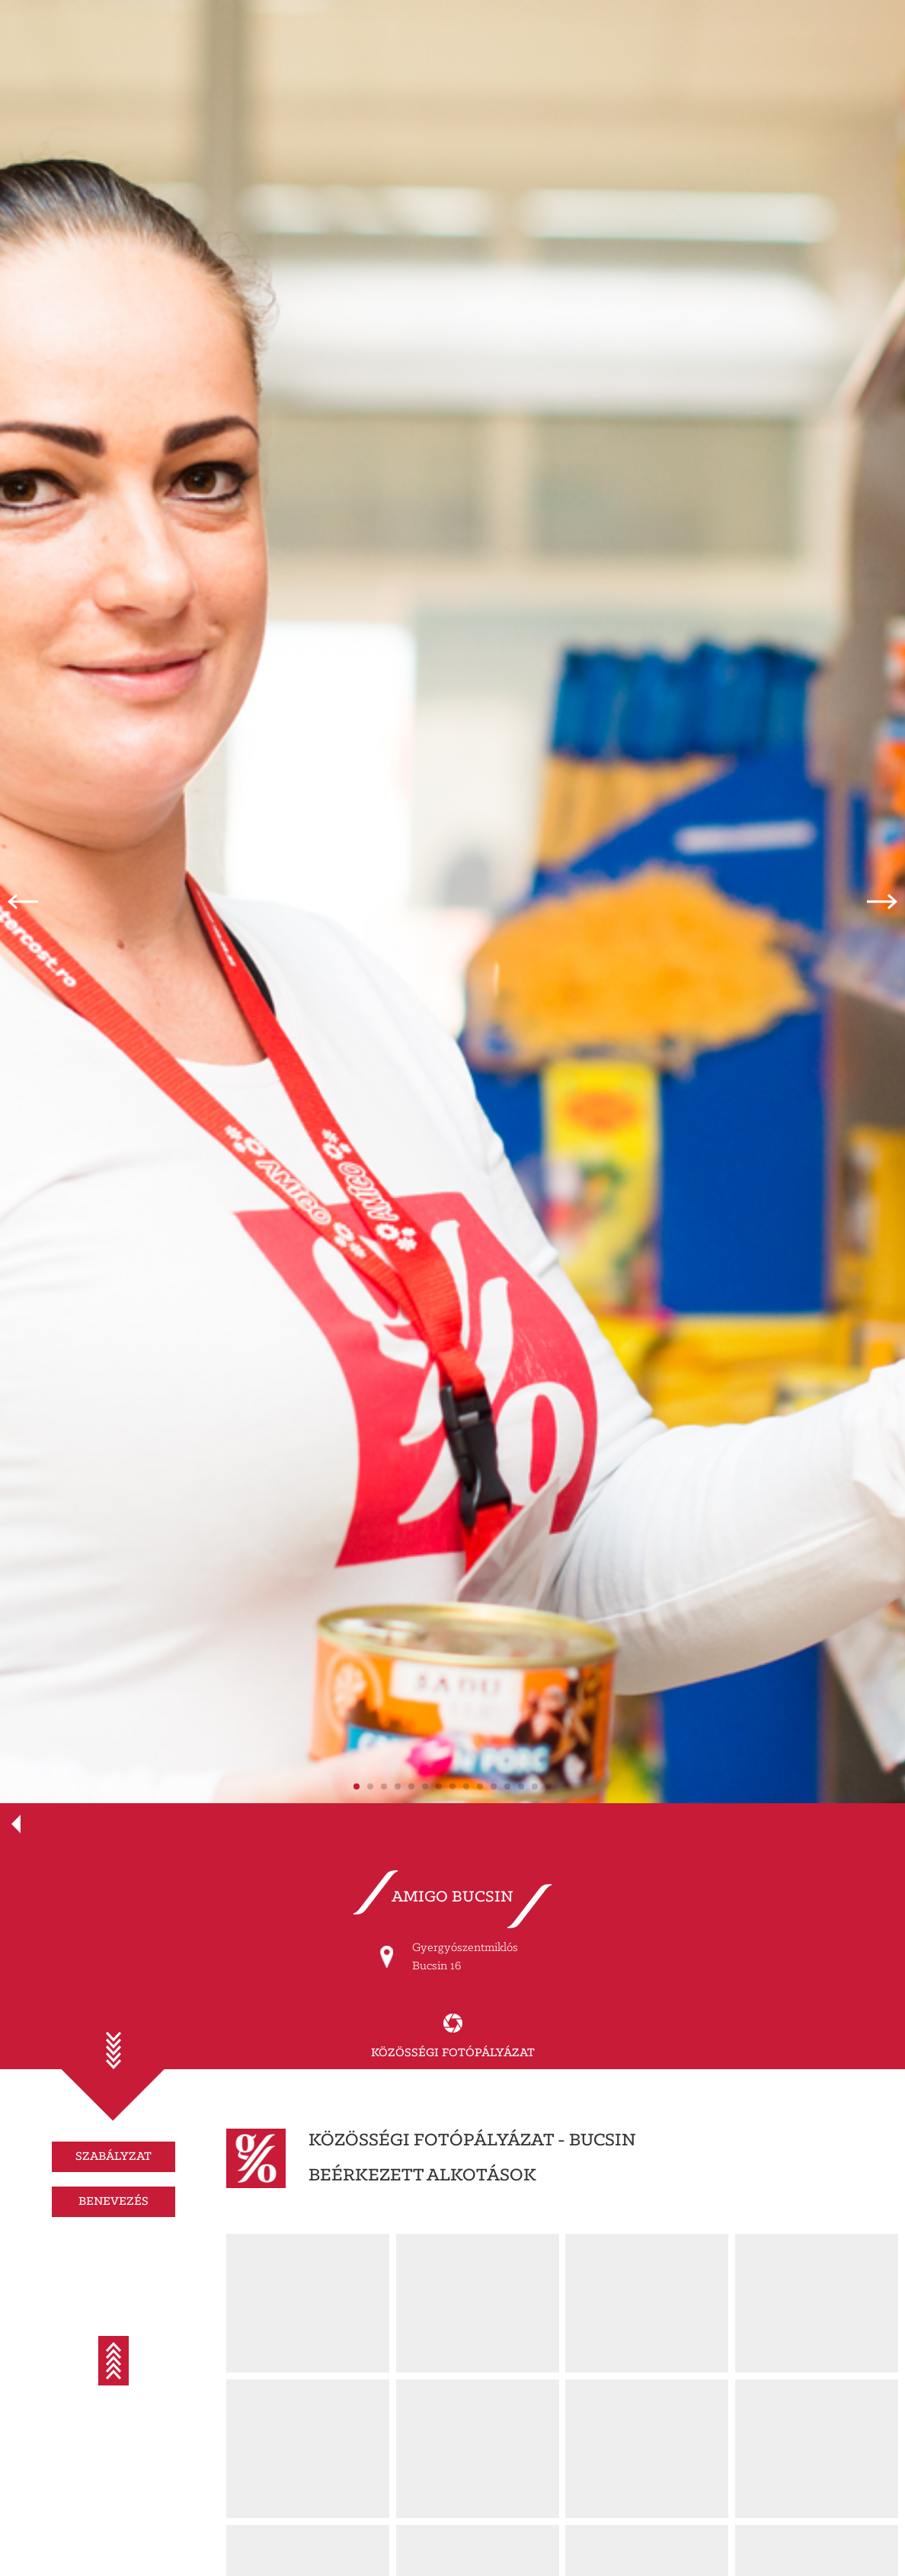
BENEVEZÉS (113, 2201)
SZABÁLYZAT (113, 2156)
